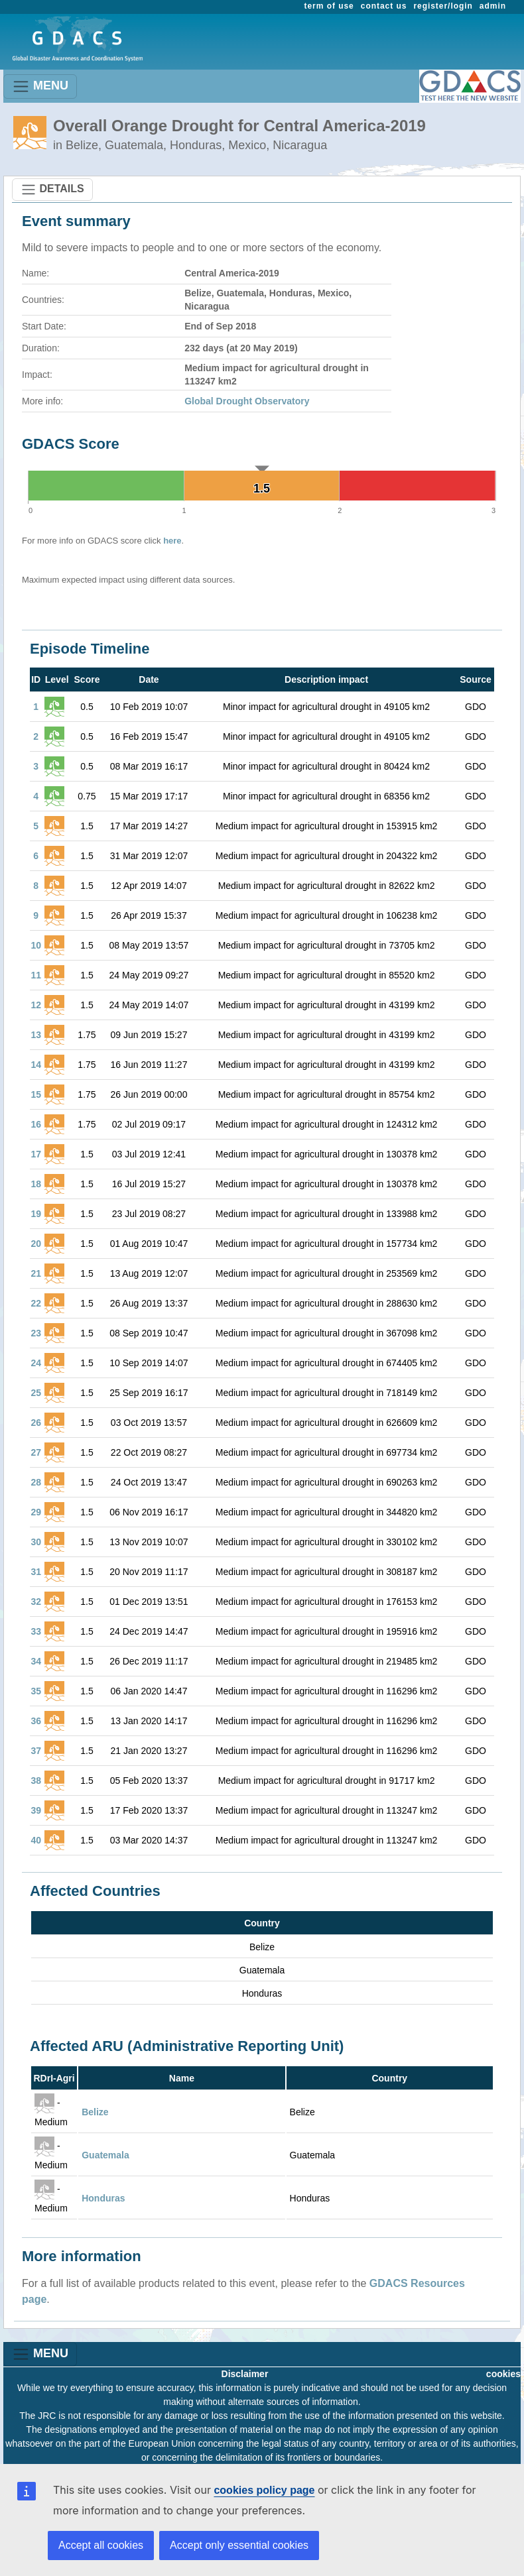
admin (493, 6)
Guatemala (105, 2155)
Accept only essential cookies (239, 2545)
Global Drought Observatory (246, 401)
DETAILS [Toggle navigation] (52, 190)
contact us (384, 6)
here (172, 541)
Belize (95, 2112)
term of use (329, 6)
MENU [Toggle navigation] (40, 86)
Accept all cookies (100, 2545)
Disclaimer (245, 2374)
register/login (442, 6)
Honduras (103, 2198)
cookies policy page (264, 2490)
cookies (503, 2374)
